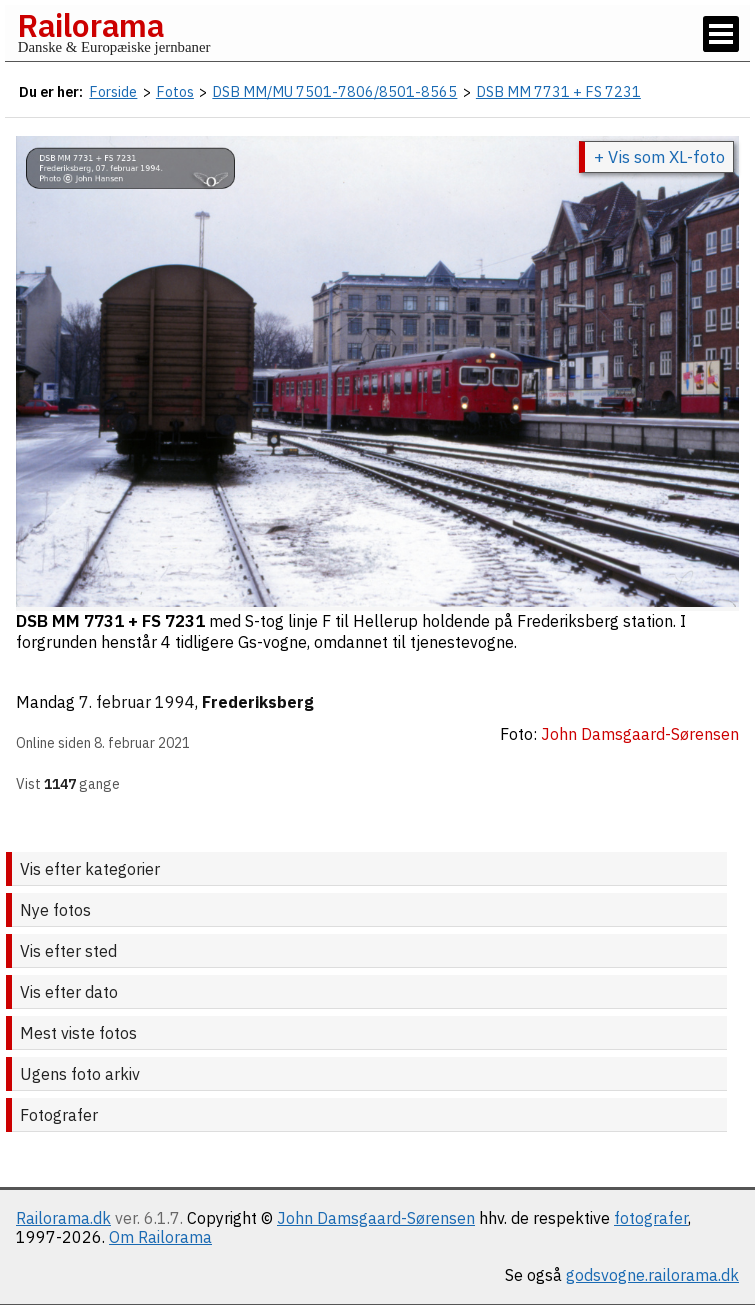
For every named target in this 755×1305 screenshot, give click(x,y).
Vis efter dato (69, 992)
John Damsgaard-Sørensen (376, 1218)
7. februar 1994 (137, 702)
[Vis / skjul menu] (721, 34)
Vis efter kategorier (90, 869)
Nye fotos (55, 910)
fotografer (651, 1218)
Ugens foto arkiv (80, 1074)
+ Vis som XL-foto (659, 157)
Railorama (90, 25)
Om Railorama (160, 1237)
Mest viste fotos (78, 1033)
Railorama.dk (63, 1218)
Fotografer (59, 1115)
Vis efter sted (68, 951)
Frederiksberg (258, 702)
